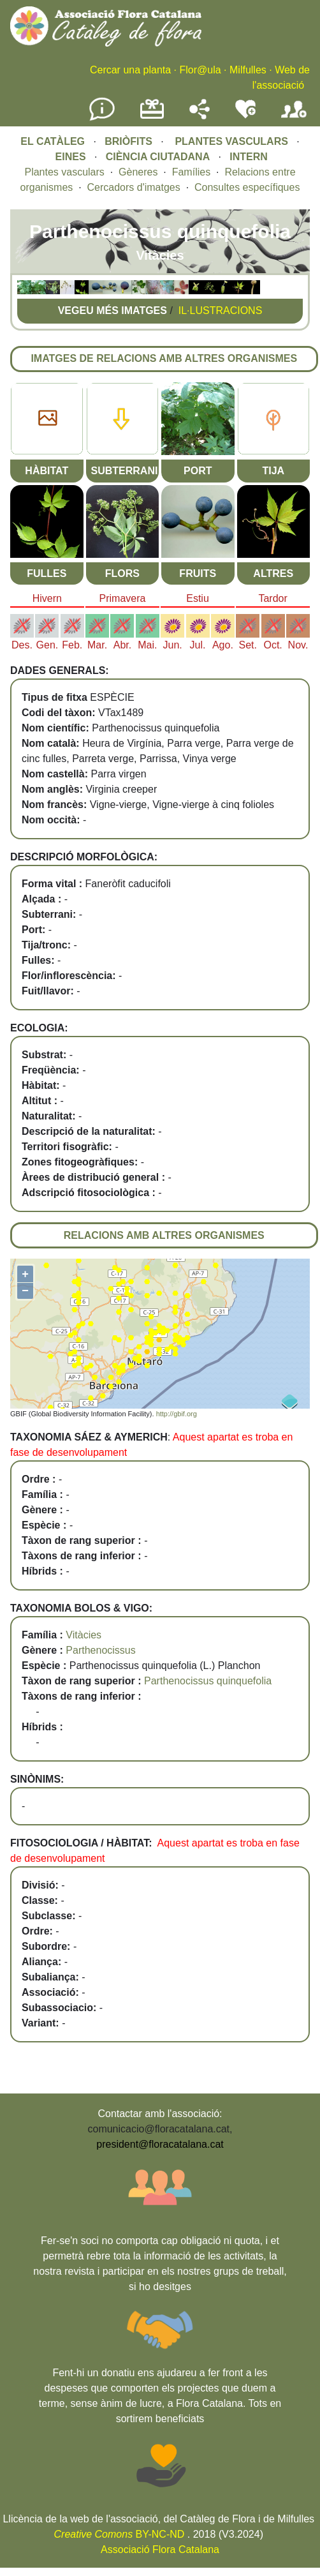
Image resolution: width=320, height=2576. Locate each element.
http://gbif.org (176, 1414)
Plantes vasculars (64, 172)
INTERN (248, 156)
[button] (24, 290)
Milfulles (247, 69)
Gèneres (138, 172)
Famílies (191, 172)
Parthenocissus (100, 1650)
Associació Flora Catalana (160, 2549)
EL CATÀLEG (52, 141)
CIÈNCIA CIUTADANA (158, 156)
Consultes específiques (247, 187)
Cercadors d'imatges (133, 187)
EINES (70, 156)
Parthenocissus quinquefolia (208, 1680)
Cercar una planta (130, 69)
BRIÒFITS (130, 141)
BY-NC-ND (119, 2534)
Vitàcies (83, 1634)
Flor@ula (200, 69)
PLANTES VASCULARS (231, 141)
